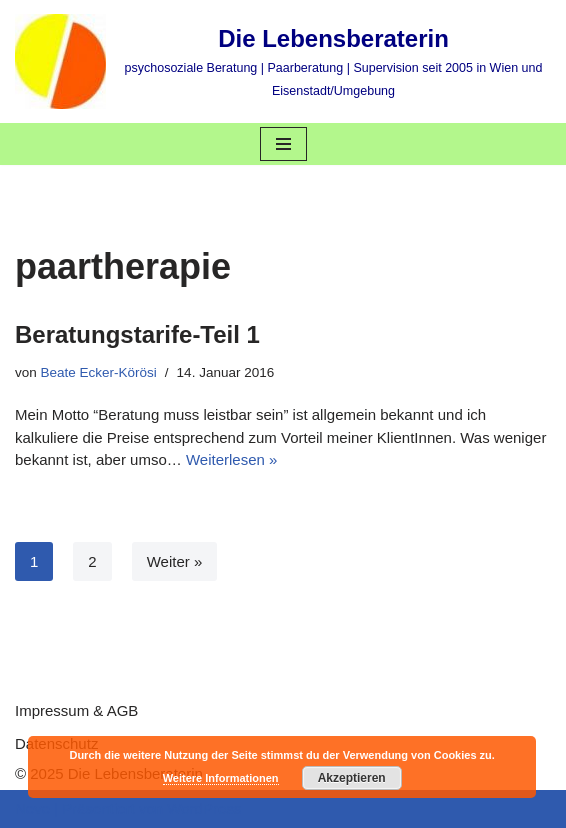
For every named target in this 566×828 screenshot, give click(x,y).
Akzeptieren (352, 778)
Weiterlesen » (231, 459)
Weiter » (175, 561)
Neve (32, 808)
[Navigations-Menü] (283, 144)
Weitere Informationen (221, 778)
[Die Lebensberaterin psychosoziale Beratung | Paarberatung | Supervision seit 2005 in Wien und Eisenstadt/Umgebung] (283, 61)
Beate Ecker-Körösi (99, 372)
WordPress (204, 808)
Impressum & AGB (76, 710)
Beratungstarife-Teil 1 (137, 334)
